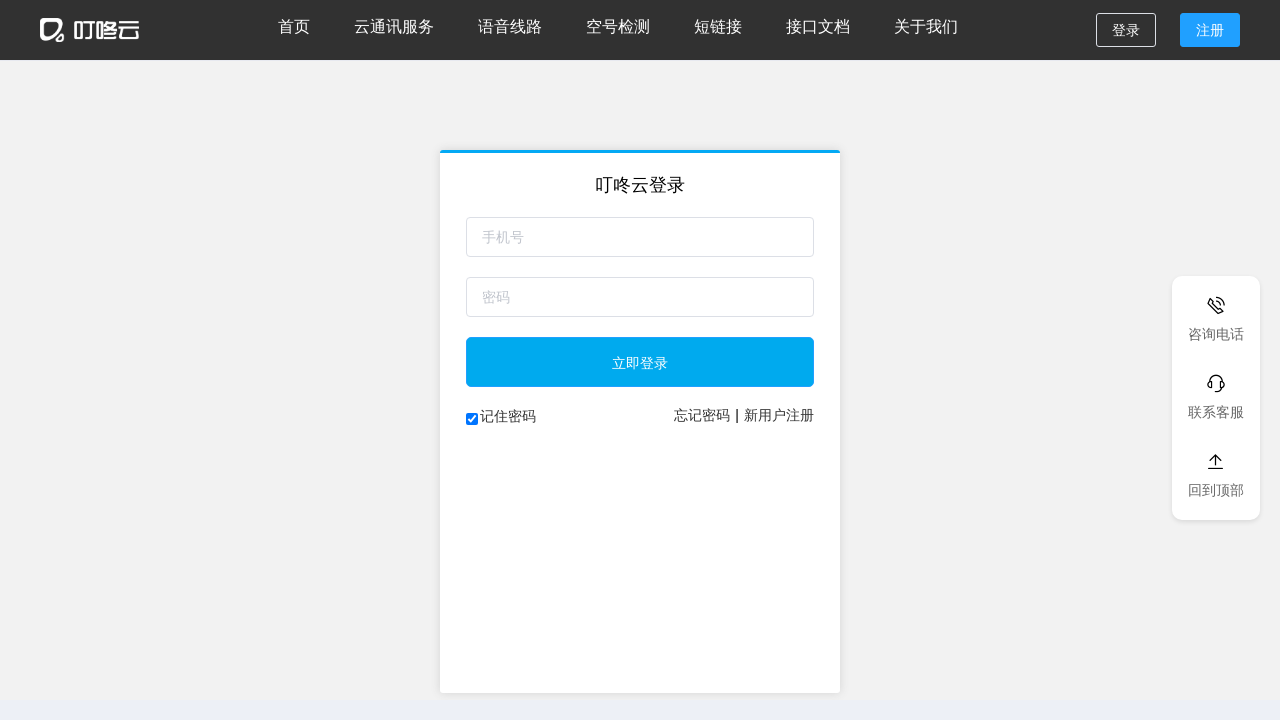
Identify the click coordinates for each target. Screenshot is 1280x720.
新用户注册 (779, 415)
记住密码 (508, 416)
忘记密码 (702, 415)
